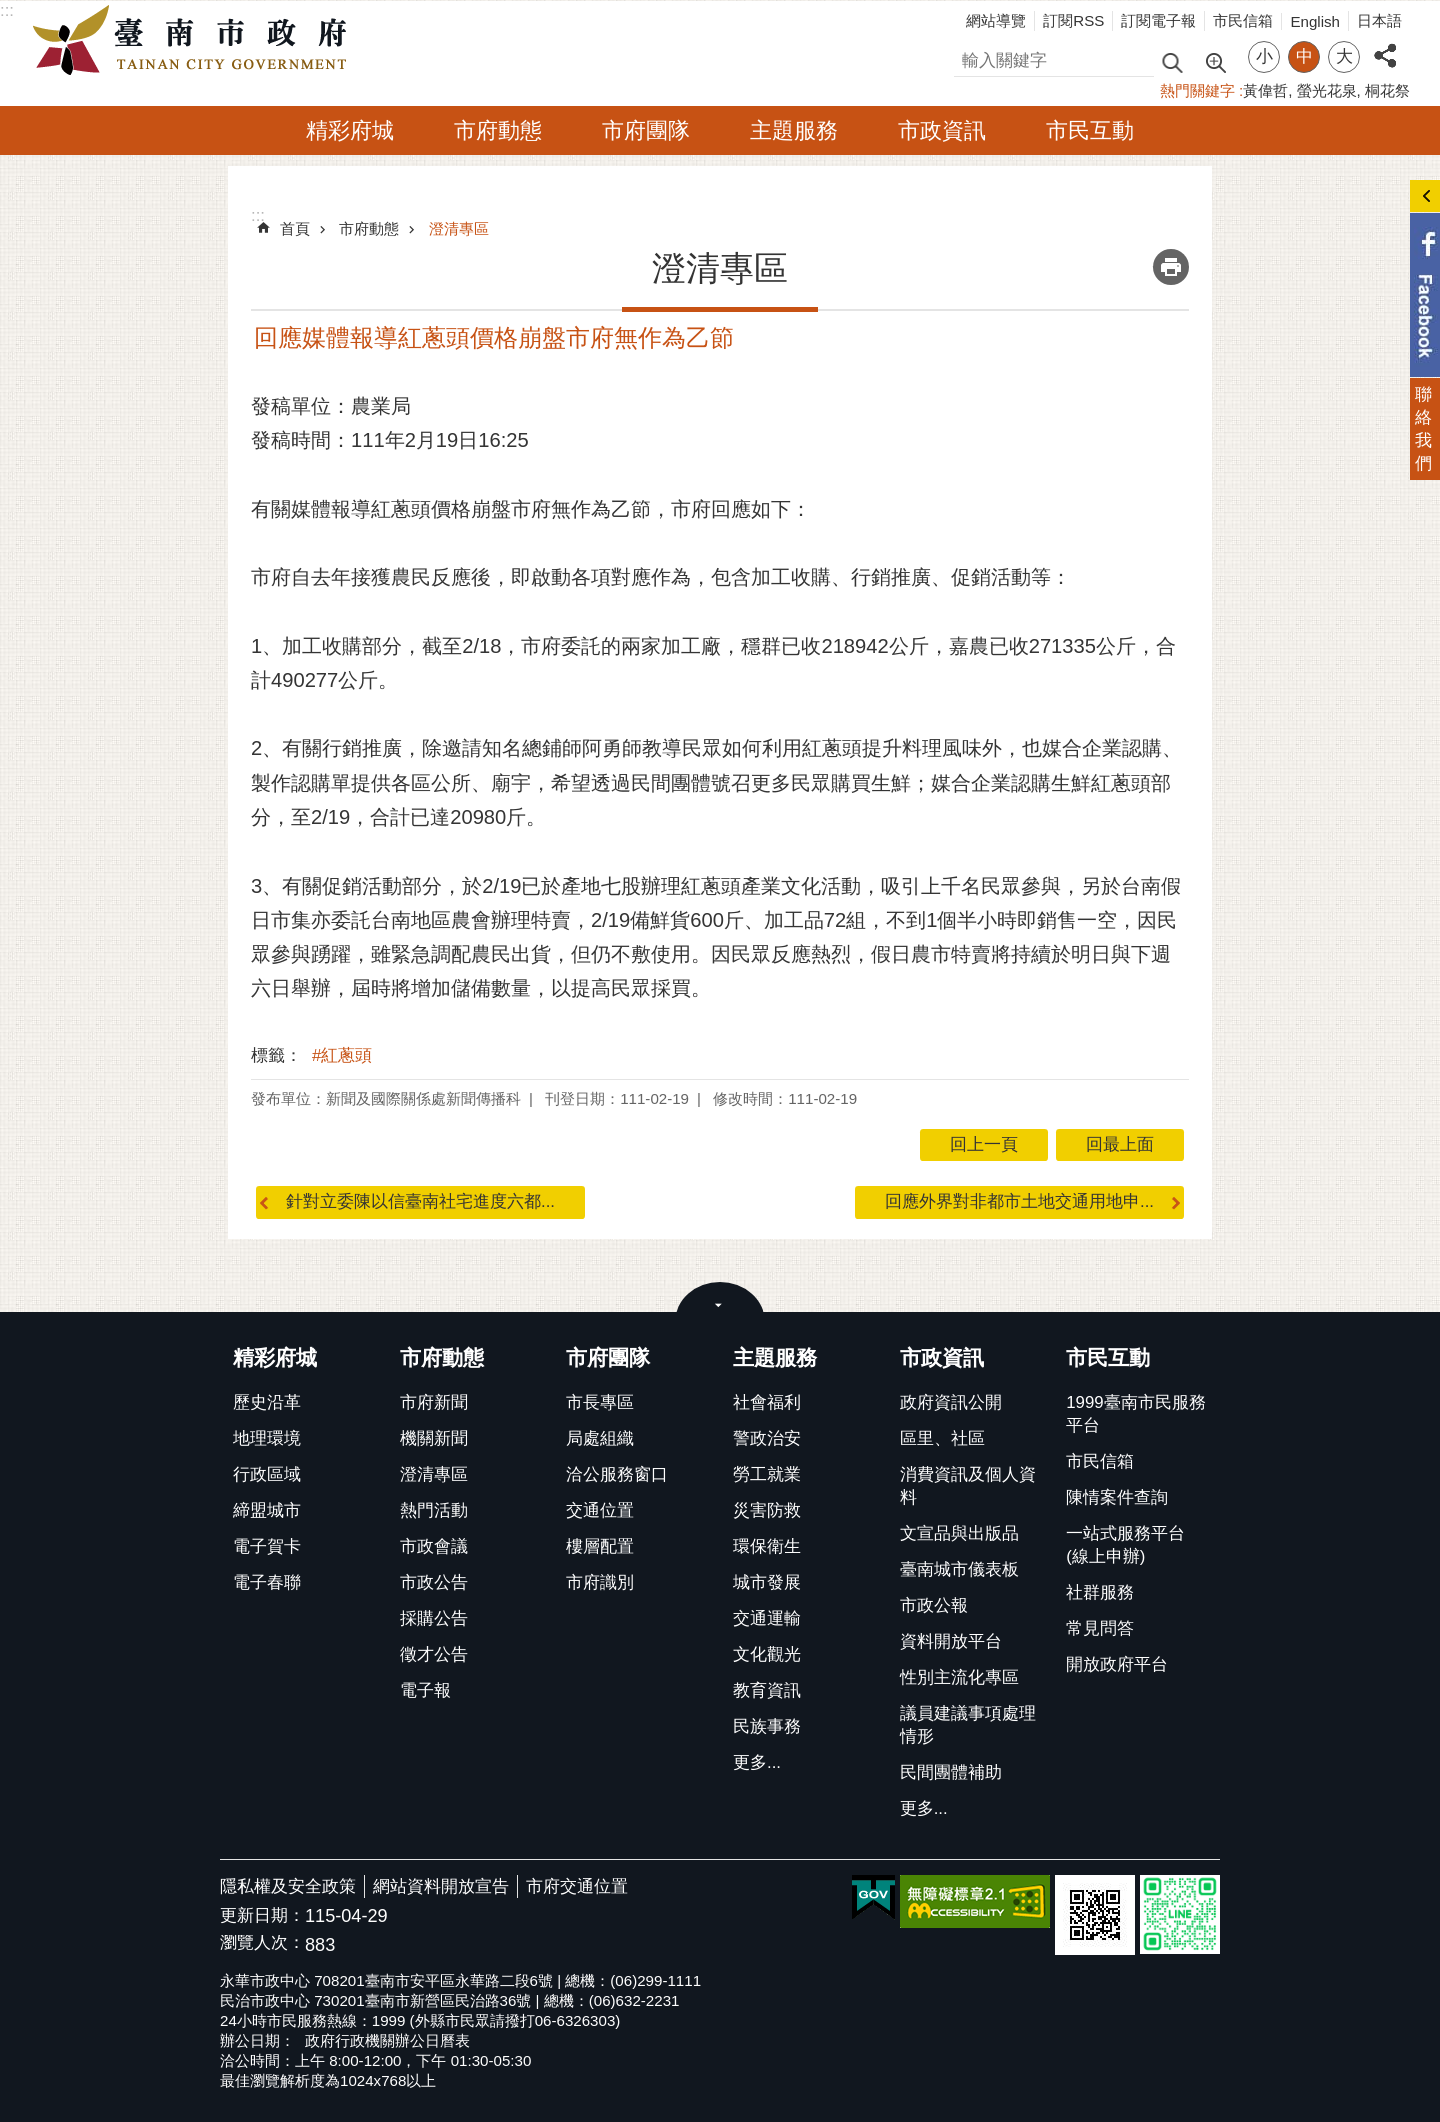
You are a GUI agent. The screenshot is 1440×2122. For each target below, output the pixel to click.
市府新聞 (434, 1402)
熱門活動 (434, 1510)
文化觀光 (767, 1654)
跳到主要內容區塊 (10, 10)
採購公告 (434, 1618)
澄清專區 (459, 228)
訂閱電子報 (1158, 20)
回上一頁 (984, 1144)
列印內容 (1171, 267)
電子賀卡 (267, 1546)
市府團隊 (646, 130)
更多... (757, 1762)
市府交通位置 (577, 1886)
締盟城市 (267, 1510)
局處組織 (600, 1438)
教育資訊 (767, 1690)
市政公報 (934, 1605)
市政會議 (434, 1546)
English (1315, 21)
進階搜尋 (1215, 61)
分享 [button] (1385, 44)
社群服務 (1100, 1592)
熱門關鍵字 (1197, 90)
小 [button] (1264, 56)
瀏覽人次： (262, 1943)
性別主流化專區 (959, 1677)
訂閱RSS (1073, 20)
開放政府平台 (1117, 1664)
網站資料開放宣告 (441, 1886)
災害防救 (767, 1510)
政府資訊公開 (951, 1402)
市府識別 (600, 1582)
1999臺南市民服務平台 (1135, 1414)
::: (7, 10)
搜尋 (971, 57)
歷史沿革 (267, 1402)
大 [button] (1344, 56)
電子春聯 (267, 1582)
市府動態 (498, 130)
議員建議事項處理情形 (968, 1725)
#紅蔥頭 (342, 1055)
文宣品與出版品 (959, 1533)
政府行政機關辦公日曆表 (387, 2040)
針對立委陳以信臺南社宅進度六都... (420, 1201)
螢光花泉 (1327, 90)
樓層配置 (600, 1546)
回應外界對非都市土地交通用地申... (1019, 1201)
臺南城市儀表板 (959, 1569)
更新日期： (262, 1915)
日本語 (1379, 20)
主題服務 (794, 130)
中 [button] (1304, 56)
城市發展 (767, 1582)
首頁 (295, 228)
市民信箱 (1243, 20)
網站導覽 (996, 20)
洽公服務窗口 (617, 1474)
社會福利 (767, 1402)
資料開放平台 (951, 1641)
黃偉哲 (1265, 90)
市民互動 (1090, 130)
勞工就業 (767, 1474)
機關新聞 (434, 1438)
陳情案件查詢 (1117, 1497)
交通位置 (600, 1510)
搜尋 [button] (1172, 61)
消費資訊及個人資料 (968, 1486)
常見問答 (1100, 1628)
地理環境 (267, 1438)
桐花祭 (1387, 90)
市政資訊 (942, 130)
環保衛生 (767, 1546)
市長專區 (600, 1402)
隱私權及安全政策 (288, 1886)
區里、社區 (942, 1438)
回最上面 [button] (1120, 1144)
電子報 (425, 1690)
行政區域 (267, 1474)
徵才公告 (434, 1654)
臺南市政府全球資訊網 (195, 41)
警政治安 (767, 1438)
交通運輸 (767, 1618)
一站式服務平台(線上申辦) (1125, 1545)
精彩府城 (350, 130)
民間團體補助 (951, 1772)
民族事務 (767, 1726)
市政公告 (434, 1582)
